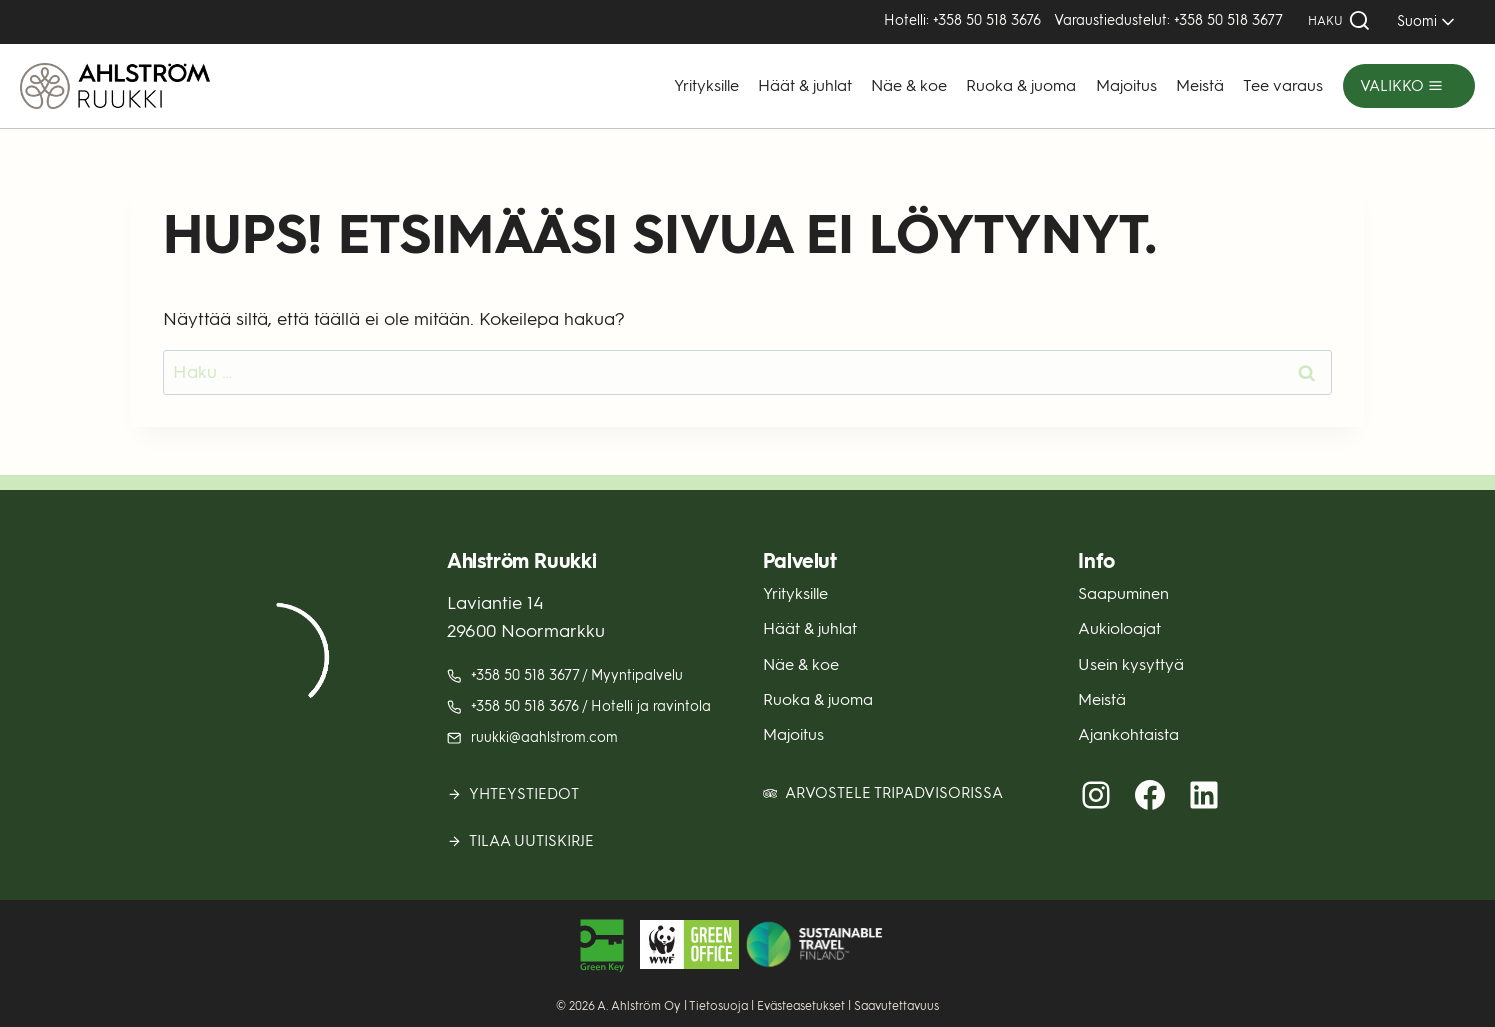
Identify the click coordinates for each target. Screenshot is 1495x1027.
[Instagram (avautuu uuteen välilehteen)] (1096, 795)
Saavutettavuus (896, 1006)
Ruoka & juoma (1021, 85)
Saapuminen (1123, 593)
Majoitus (1126, 85)
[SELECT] (1422, 21)
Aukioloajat (1119, 628)
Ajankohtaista (1128, 734)
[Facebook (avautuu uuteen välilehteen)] (1150, 795)
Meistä (1200, 85)
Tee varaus (1283, 85)
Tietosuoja (718, 1006)
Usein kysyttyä (1131, 664)
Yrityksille (706, 85)
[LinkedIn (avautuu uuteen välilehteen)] (1204, 795)
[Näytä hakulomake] (1339, 21)
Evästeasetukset (801, 1006)
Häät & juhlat (805, 85)
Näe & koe (909, 85)
